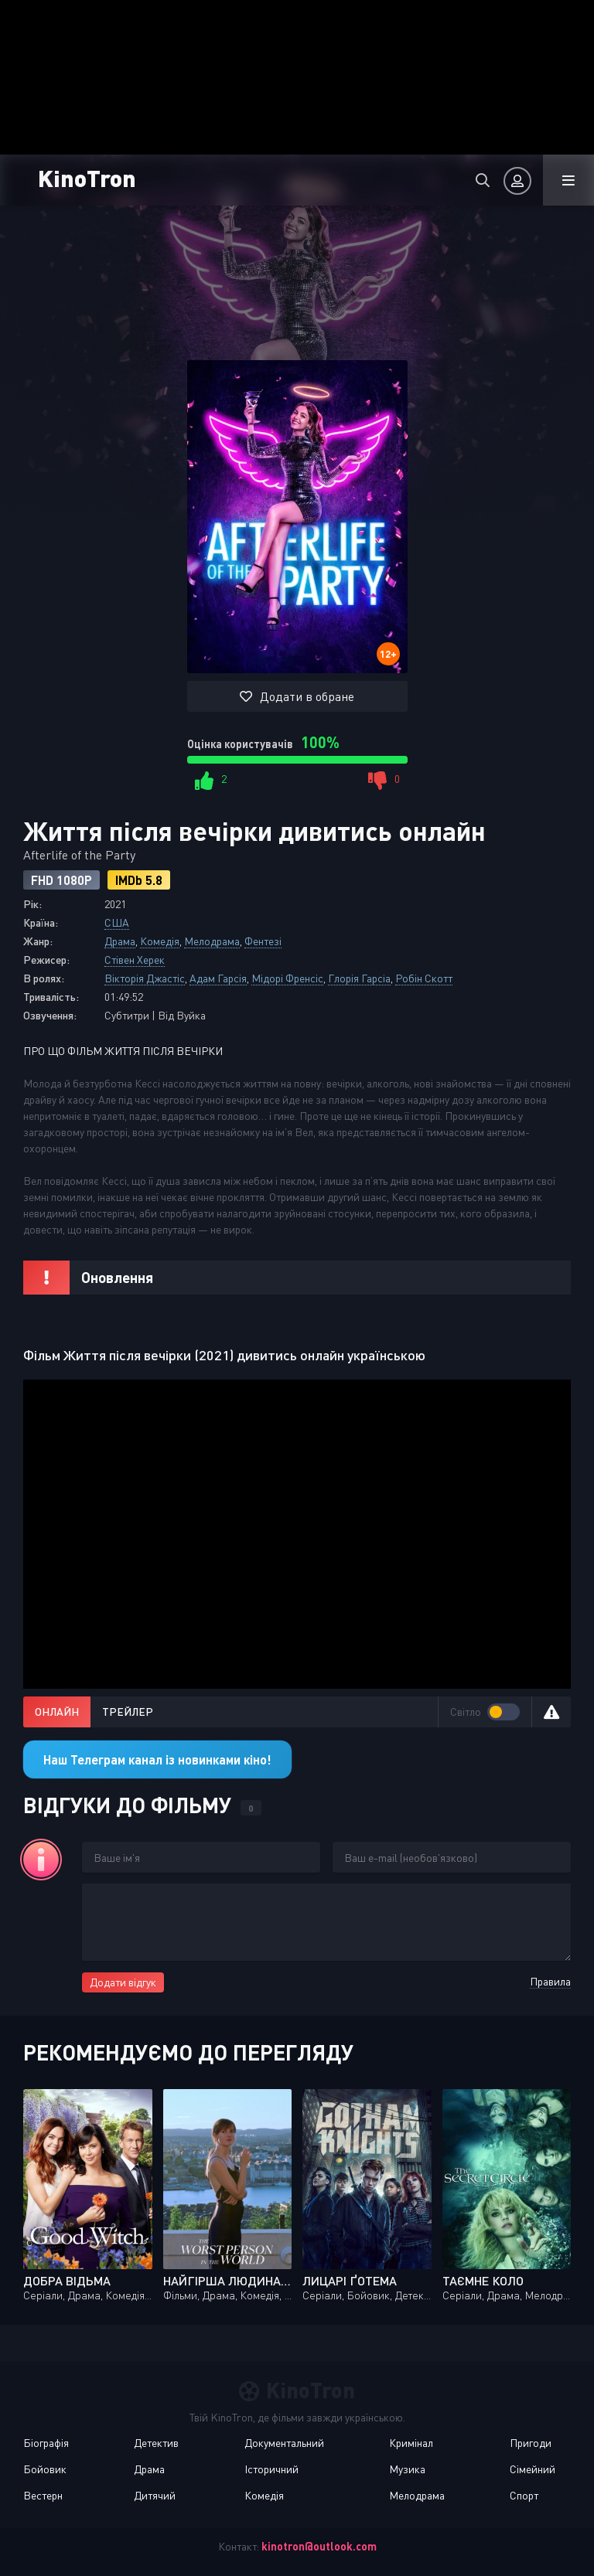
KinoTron (116, 177)
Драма (119, 941)
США (116, 922)
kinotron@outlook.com (319, 2546)
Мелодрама (212, 941)
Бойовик (45, 2469)
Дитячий (155, 2495)
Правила (550, 1981)
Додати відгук (123, 1982)
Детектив (156, 2442)
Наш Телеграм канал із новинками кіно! (157, 1759)
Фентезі (263, 941)
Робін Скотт (423, 978)
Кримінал (411, 2442)
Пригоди (530, 2442)
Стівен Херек (134, 959)
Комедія (159, 941)
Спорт (524, 2495)
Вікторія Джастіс (144, 978)
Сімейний (532, 2469)
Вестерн (43, 2495)
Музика (407, 2469)
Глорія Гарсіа (359, 978)
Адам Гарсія (218, 978)
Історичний (271, 2469)
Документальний (284, 2442)
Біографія (46, 2442)
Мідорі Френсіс (287, 978)
